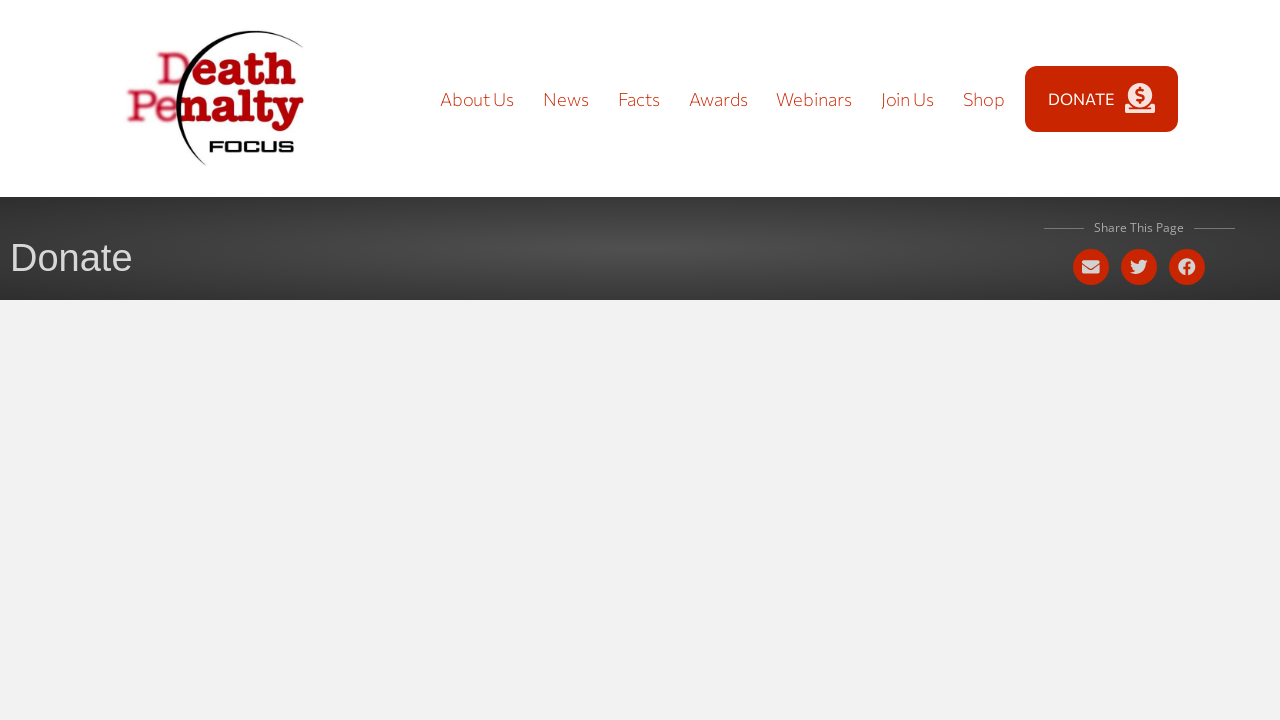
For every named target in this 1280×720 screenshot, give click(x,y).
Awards (718, 99)
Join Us (907, 99)
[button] (1091, 267)
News (566, 99)
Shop (984, 99)
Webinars (813, 99)
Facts (639, 99)
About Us (477, 99)
